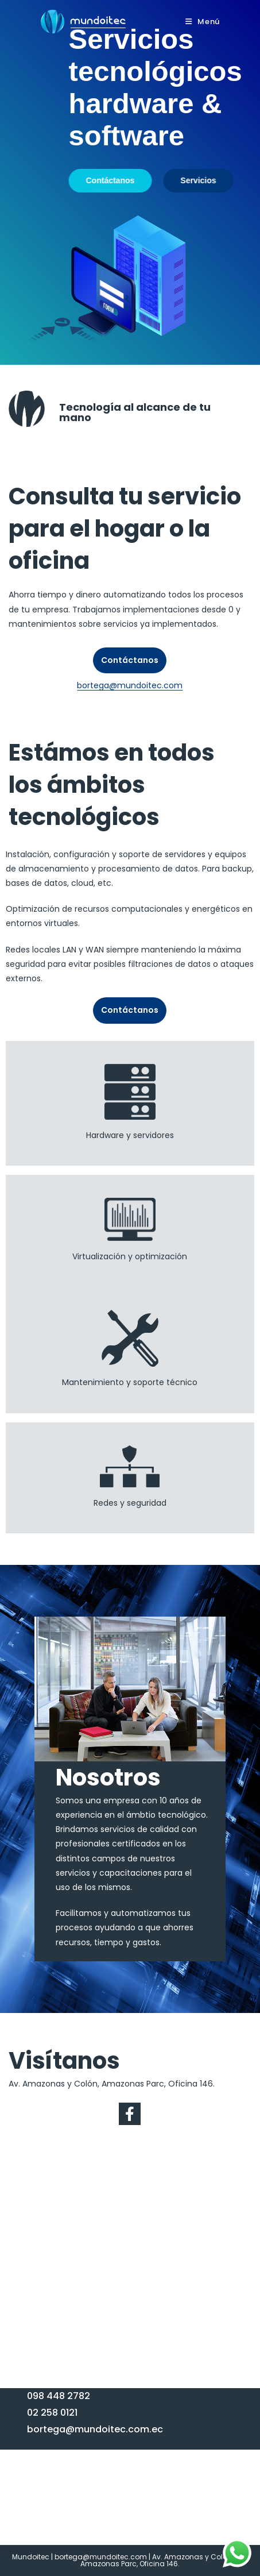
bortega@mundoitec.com (130, 685)
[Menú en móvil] (202, 21)
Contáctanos (129, 660)
